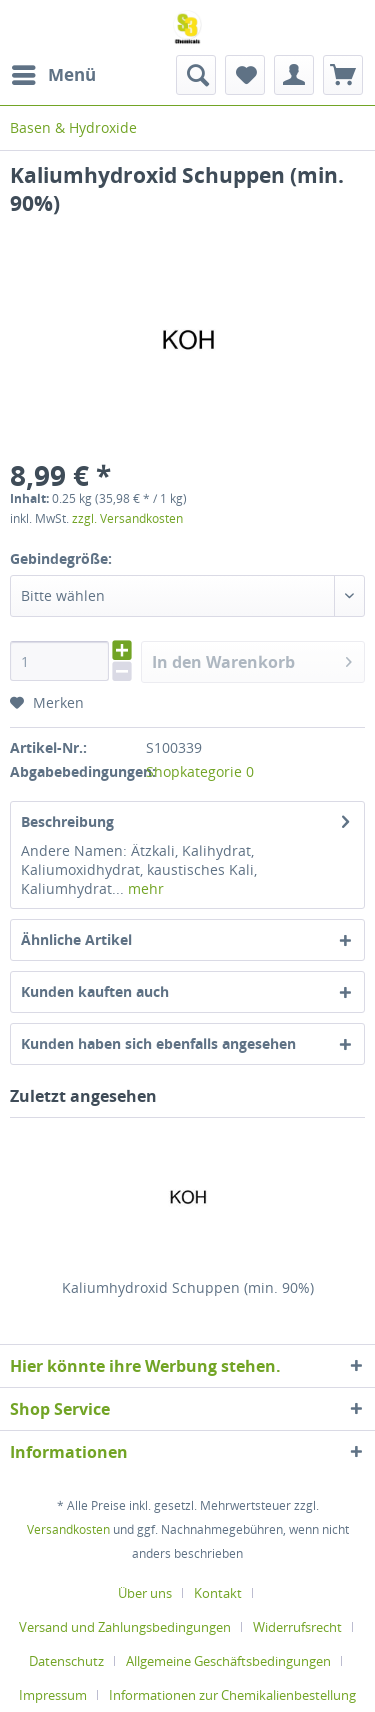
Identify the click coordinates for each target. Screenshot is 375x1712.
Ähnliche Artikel (76, 939)
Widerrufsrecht (297, 1627)
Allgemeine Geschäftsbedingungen (228, 1661)
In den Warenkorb (252, 659)
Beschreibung (67, 821)
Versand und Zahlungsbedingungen (125, 1627)
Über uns (145, 1593)
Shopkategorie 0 (200, 771)
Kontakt (218, 1593)
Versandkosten (68, 1529)
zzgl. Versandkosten (127, 518)
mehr (144, 888)
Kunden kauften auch (95, 991)
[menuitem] (53, 75)
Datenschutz (66, 1661)
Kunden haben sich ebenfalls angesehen (158, 1043)
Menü (54, 72)
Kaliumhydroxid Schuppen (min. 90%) (188, 1287)
